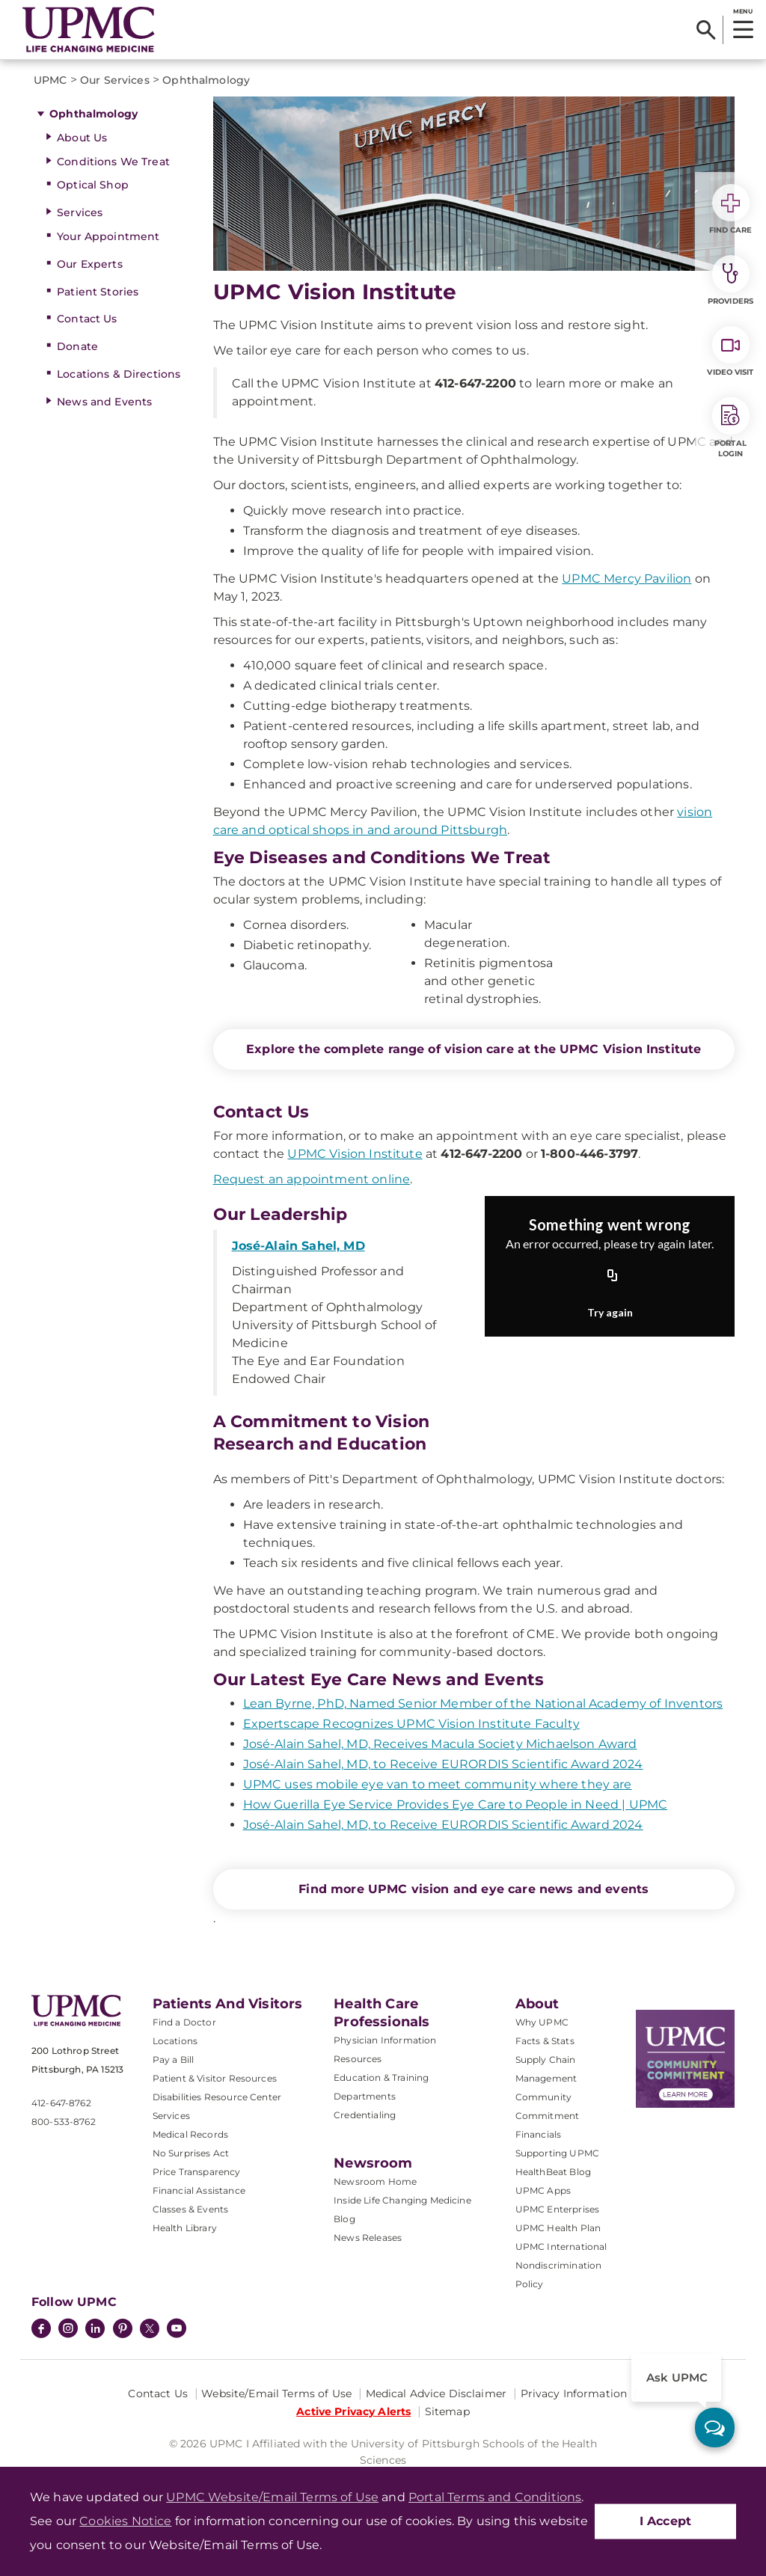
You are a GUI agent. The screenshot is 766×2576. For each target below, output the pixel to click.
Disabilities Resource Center (217, 2097)
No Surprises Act (191, 2153)
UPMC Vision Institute (354, 1154)
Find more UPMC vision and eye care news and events (473, 1889)
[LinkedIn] (95, 2330)
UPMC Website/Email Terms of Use (272, 2497)
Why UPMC (542, 2022)
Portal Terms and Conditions (494, 2497)
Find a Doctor (184, 2022)
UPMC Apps (543, 2190)
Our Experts (90, 264)
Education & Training (381, 2077)
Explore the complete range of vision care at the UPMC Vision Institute (473, 1049)
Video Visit (730, 351)
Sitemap (447, 2411)
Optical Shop (93, 184)
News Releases (368, 2237)
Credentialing (365, 2114)
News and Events (104, 401)
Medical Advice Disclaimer (436, 2393)
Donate (77, 346)
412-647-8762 (61, 2103)
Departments (365, 2096)
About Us (82, 137)
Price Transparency (197, 2171)
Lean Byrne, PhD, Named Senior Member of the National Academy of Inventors (483, 1703)
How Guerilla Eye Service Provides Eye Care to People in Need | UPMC (455, 1804)
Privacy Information (574, 2393)
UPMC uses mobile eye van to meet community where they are (437, 1784)
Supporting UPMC (557, 2153)
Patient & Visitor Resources (215, 2078)
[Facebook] (41, 2330)
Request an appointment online (312, 1179)
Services (79, 212)
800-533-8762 (63, 2121)
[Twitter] (149, 2328)
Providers (730, 280)
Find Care (731, 209)
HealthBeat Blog (553, 2171)
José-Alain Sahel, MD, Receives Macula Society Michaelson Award (440, 1744)
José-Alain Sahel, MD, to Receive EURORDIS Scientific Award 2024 (443, 1764)
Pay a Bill (173, 2059)
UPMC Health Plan (558, 2227)
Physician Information (385, 2040)
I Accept (665, 2521)
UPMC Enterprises (557, 2209)
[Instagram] (68, 2330)
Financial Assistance (199, 2190)
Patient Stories (97, 291)
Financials (538, 2134)
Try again (610, 1312)
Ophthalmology (93, 113)
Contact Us (87, 318)
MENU (742, 11)
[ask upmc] (715, 2427)
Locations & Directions (118, 374)
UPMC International (561, 2246)
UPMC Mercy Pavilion (626, 578)
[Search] (705, 30)
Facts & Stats (544, 2040)
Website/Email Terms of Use (276, 2393)
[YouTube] (176, 2330)
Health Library (185, 2227)
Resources (358, 2058)
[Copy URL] (613, 1276)
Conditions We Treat (113, 161)
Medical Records (190, 2134)
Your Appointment (108, 236)
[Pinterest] (122, 2330)
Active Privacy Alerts (353, 2411)
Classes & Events (191, 2209)
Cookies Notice (125, 2521)
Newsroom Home (375, 2181)
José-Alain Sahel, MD (298, 1246)
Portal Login (731, 428)
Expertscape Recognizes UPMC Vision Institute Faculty (411, 1724)
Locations (175, 2040)
